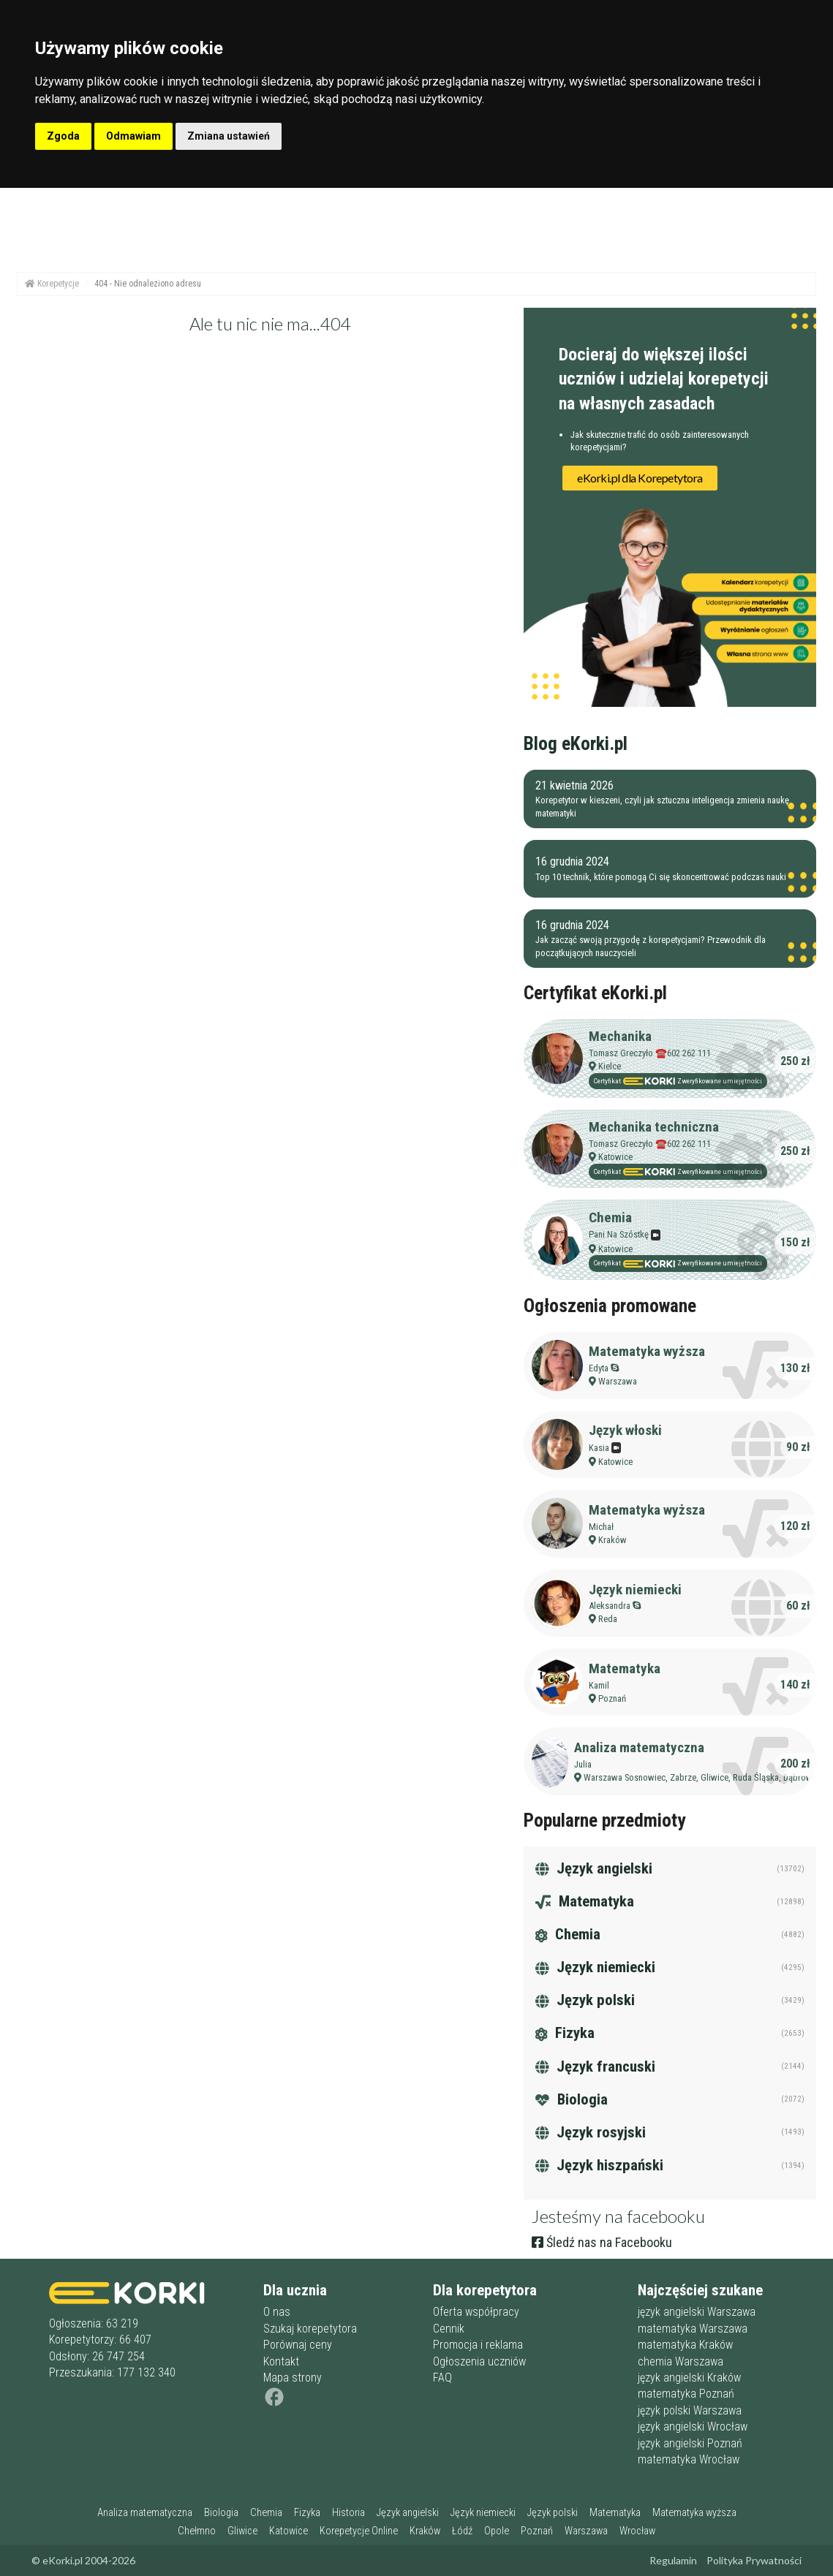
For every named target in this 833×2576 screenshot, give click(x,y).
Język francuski (595, 2066)
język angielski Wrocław (692, 2426)
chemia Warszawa (680, 2361)
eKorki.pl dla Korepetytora (640, 478)
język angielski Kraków (689, 2377)
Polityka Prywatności (754, 2560)
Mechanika (620, 1036)
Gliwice (242, 2531)
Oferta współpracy (476, 2312)
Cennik (448, 2329)
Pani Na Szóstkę (624, 1234)
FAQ (442, 2377)
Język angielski (593, 1868)
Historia (348, 2513)
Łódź (462, 2531)
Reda (607, 1618)
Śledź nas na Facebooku (602, 2242)
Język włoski (625, 1430)
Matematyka (624, 1668)
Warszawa (617, 1381)
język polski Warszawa (690, 2410)
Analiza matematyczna (639, 1747)
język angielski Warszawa (696, 2312)
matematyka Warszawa (692, 2329)
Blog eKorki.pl (575, 743)
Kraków (612, 1539)
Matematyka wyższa (647, 1351)
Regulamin (673, 2560)
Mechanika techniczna (654, 1126)
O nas (276, 2312)
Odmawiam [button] (133, 136)
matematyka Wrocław (688, 2459)
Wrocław (637, 2531)
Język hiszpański (599, 2165)
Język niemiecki (635, 1589)
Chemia (610, 1217)
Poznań (612, 1698)
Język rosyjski (590, 2132)
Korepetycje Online (359, 2531)
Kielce (609, 1066)
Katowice (615, 1156)
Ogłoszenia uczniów (479, 2361)
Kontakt (281, 2361)
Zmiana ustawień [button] (228, 136)
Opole (496, 2531)
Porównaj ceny (297, 2345)
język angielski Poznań (690, 2443)
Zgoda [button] (63, 136)
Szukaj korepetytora (310, 2329)
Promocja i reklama (478, 2345)
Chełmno (197, 2531)
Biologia (571, 2099)
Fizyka (565, 2033)
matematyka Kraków (685, 2345)
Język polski (585, 2000)
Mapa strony (292, 2377)
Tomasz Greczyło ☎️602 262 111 (650, 1053)
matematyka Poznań (686, 2394)
